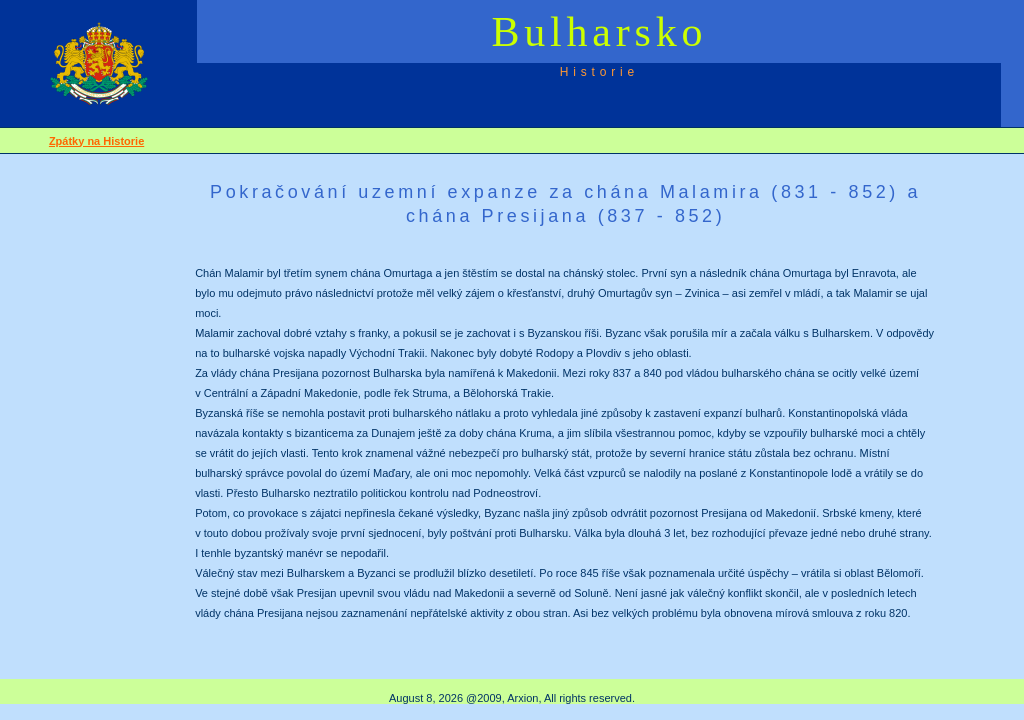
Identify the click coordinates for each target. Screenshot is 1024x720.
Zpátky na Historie (96, 141)
